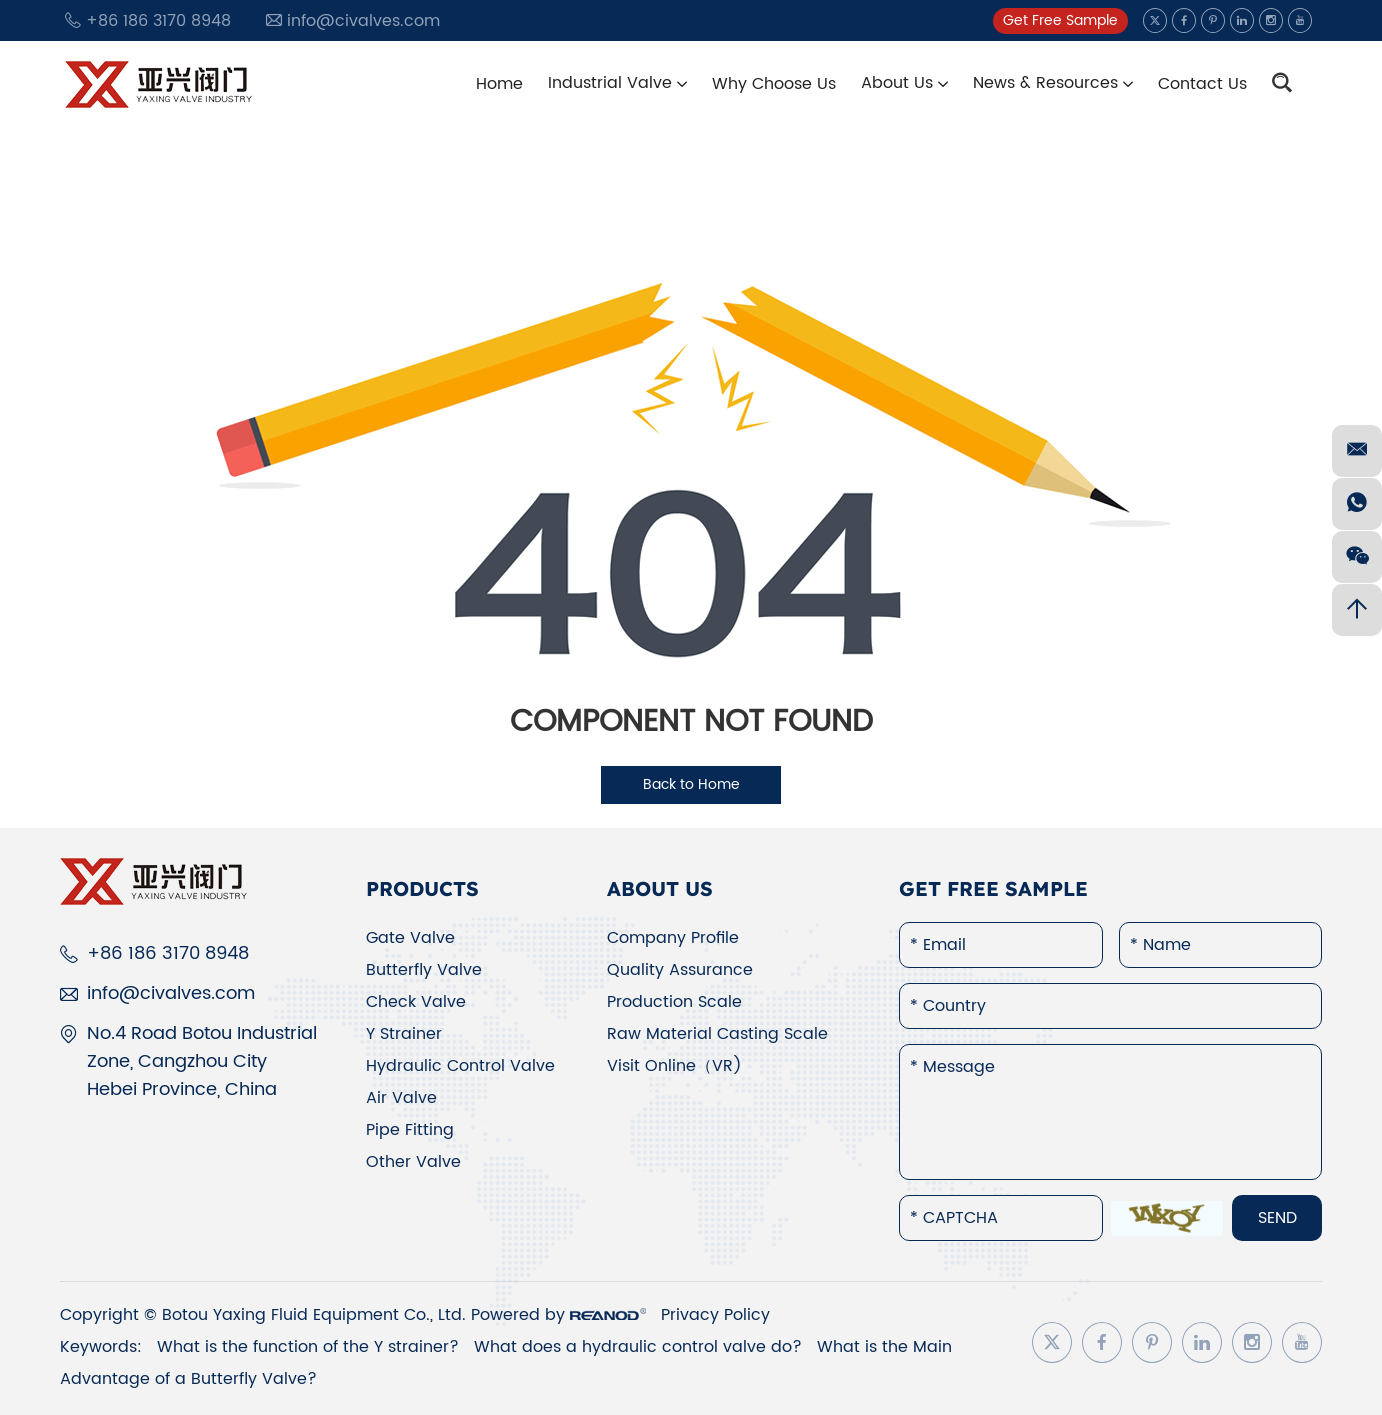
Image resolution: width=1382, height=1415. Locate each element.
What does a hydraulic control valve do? (640, 1347)
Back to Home (691, 784)
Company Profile (673, 938)
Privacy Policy (715, 1315)
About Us (904, 83)
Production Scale (674, 1002)
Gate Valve (410, 938)
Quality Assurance (680, 970)
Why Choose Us (774, 84)
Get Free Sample (1060, 20)
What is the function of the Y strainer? (310, 1347)
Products (422, 888)
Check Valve (416, 1002)
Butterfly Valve (424, 970)
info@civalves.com (363, 21)
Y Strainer (404, 1034)
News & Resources (1053, 83)
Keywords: (101, 1347)
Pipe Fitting (410, 1130)
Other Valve (413, 1162)
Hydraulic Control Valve (460, 1066)
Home (499, 84)
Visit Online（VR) (674, 1066)
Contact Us (1202, 84)
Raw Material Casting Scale (717, 1034)
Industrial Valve (617, 83)
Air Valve (401, 1098)
